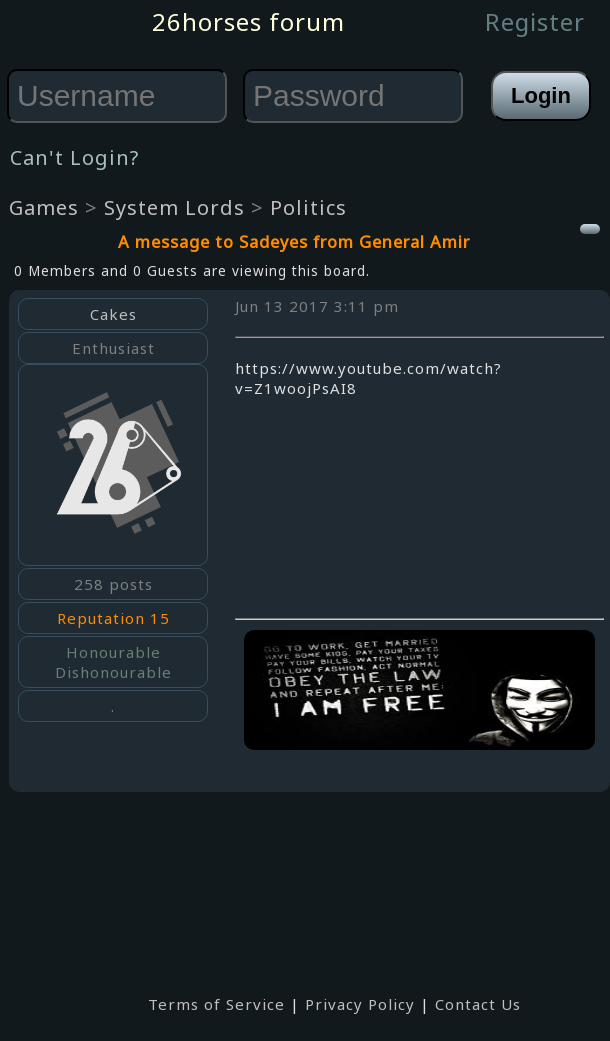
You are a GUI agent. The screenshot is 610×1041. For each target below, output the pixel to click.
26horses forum (248, 21)
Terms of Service (216, 1004)
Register (535, 21)
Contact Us (478, 1004)
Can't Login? (74, 157)
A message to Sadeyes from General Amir (294, 241)
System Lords (174, 207)
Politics (308, 207)
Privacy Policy (360, 1004)
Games (44, 207)
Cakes (113, 314)
